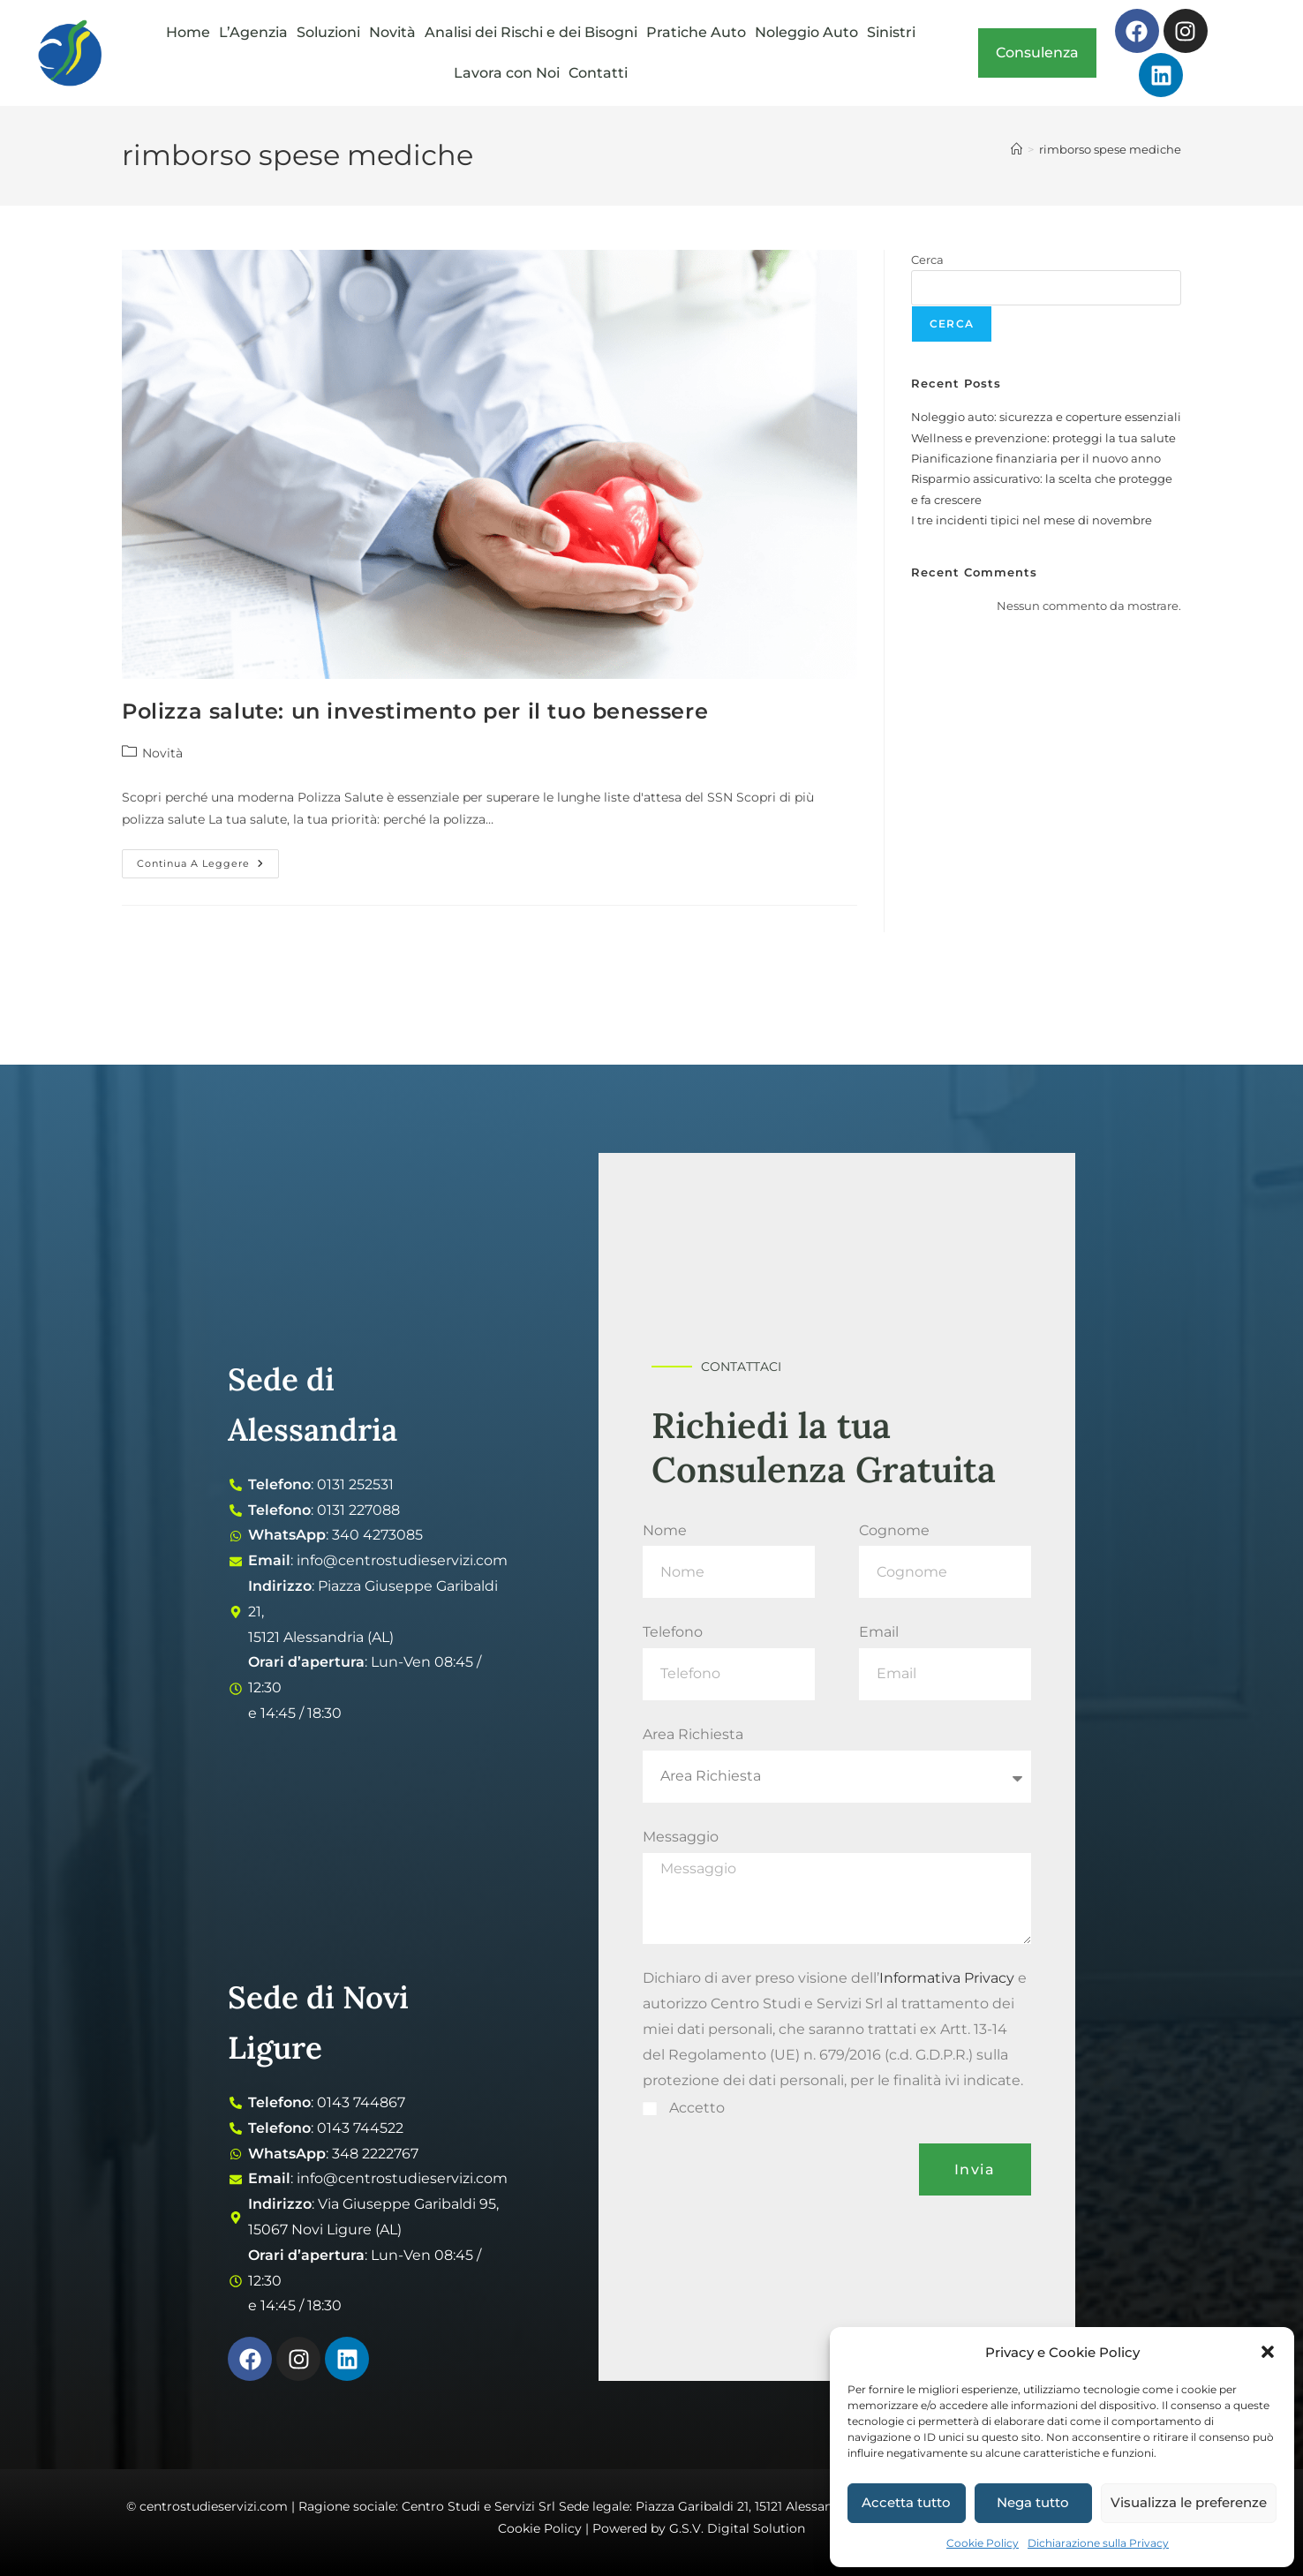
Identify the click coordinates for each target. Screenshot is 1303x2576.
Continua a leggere (208, 859)
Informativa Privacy (946, 1978)
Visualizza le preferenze (1189, 2502)
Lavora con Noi (507, 72)
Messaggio (681, 1836)
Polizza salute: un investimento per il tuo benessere (415, 711)
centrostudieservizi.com (213, 2506)
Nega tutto (1033, 2502)
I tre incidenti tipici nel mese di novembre (1031, 520)
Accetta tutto (906, 2502)
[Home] (1016, 149)
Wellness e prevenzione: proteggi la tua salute (1043, 438)
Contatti (598, 72)
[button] (1268, 2352)
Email (879, 1631)
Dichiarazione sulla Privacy (1098, 2543)
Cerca (927, 259)
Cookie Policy (982, 2543)
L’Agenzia (253, 32)
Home (188, 32)
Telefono (673, 1631)
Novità (392, 32)
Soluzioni (328, 32)
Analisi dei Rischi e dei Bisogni (531, 32)
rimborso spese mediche (1110, 149)
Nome (665, 1530)
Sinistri (891, 32)
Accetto (697, 2107)
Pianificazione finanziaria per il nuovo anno (1036, 458)
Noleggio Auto (806, 32)
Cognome (894, 1530)
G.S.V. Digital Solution (737, 2528)
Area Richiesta (693, 1734)
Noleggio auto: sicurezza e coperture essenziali (1046, 417)
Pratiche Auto (696, 32)
